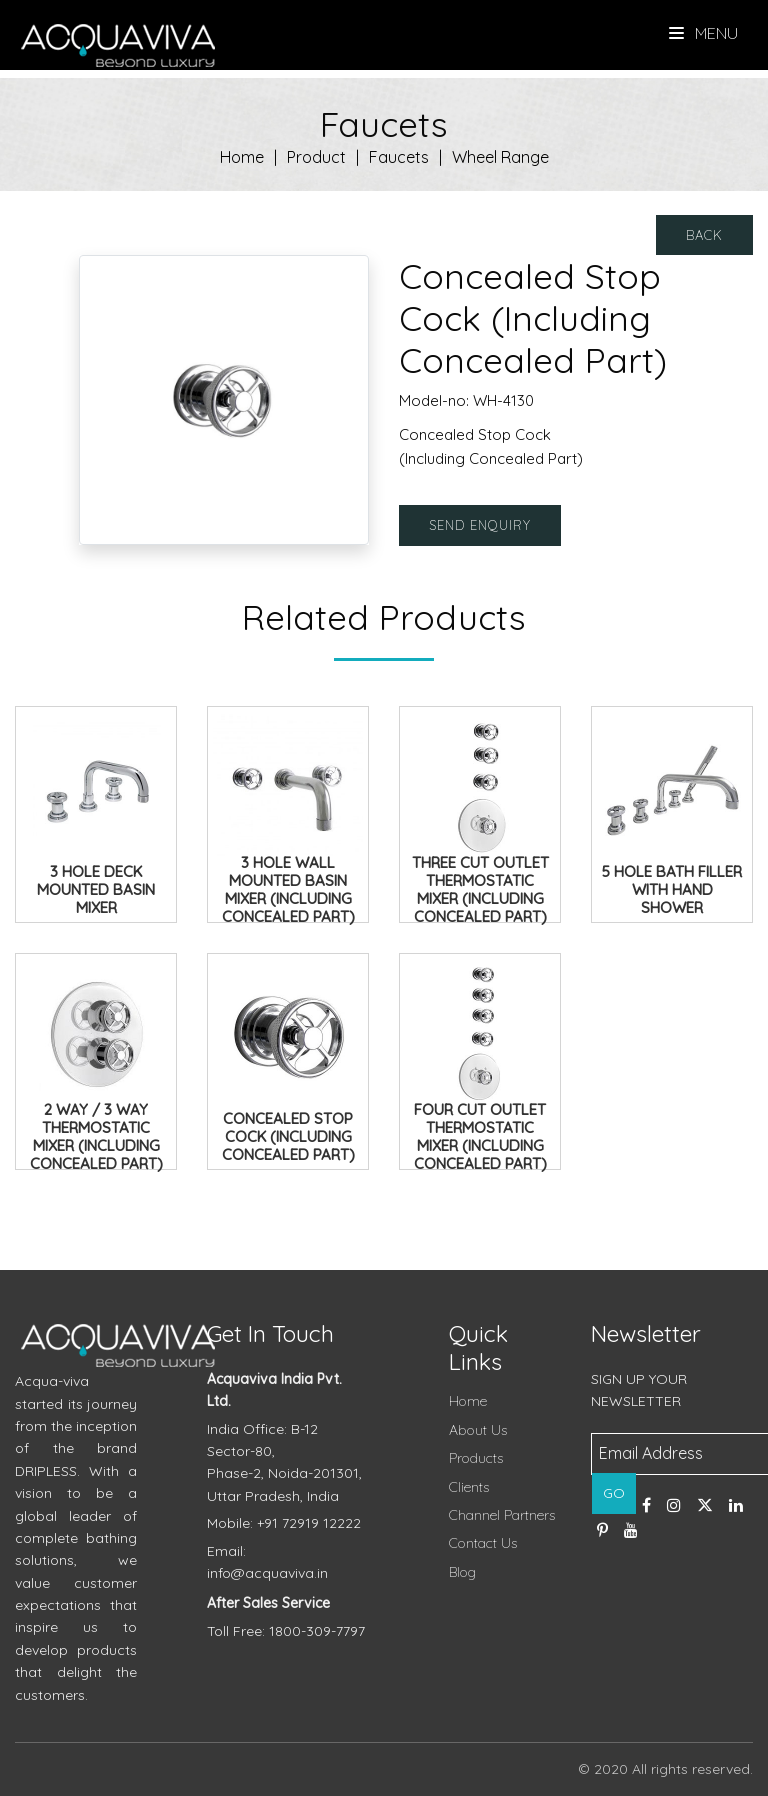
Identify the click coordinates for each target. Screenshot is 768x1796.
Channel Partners (502, 1515)
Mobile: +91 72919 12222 (284, 1523)
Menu (703, 33)
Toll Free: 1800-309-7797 (286, 1631)
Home (242, 157)
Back (704, 235)
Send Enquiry (480, 525)
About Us (478, 1430)
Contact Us (483, 1543)
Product (316, 157)
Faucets (399, 157)
